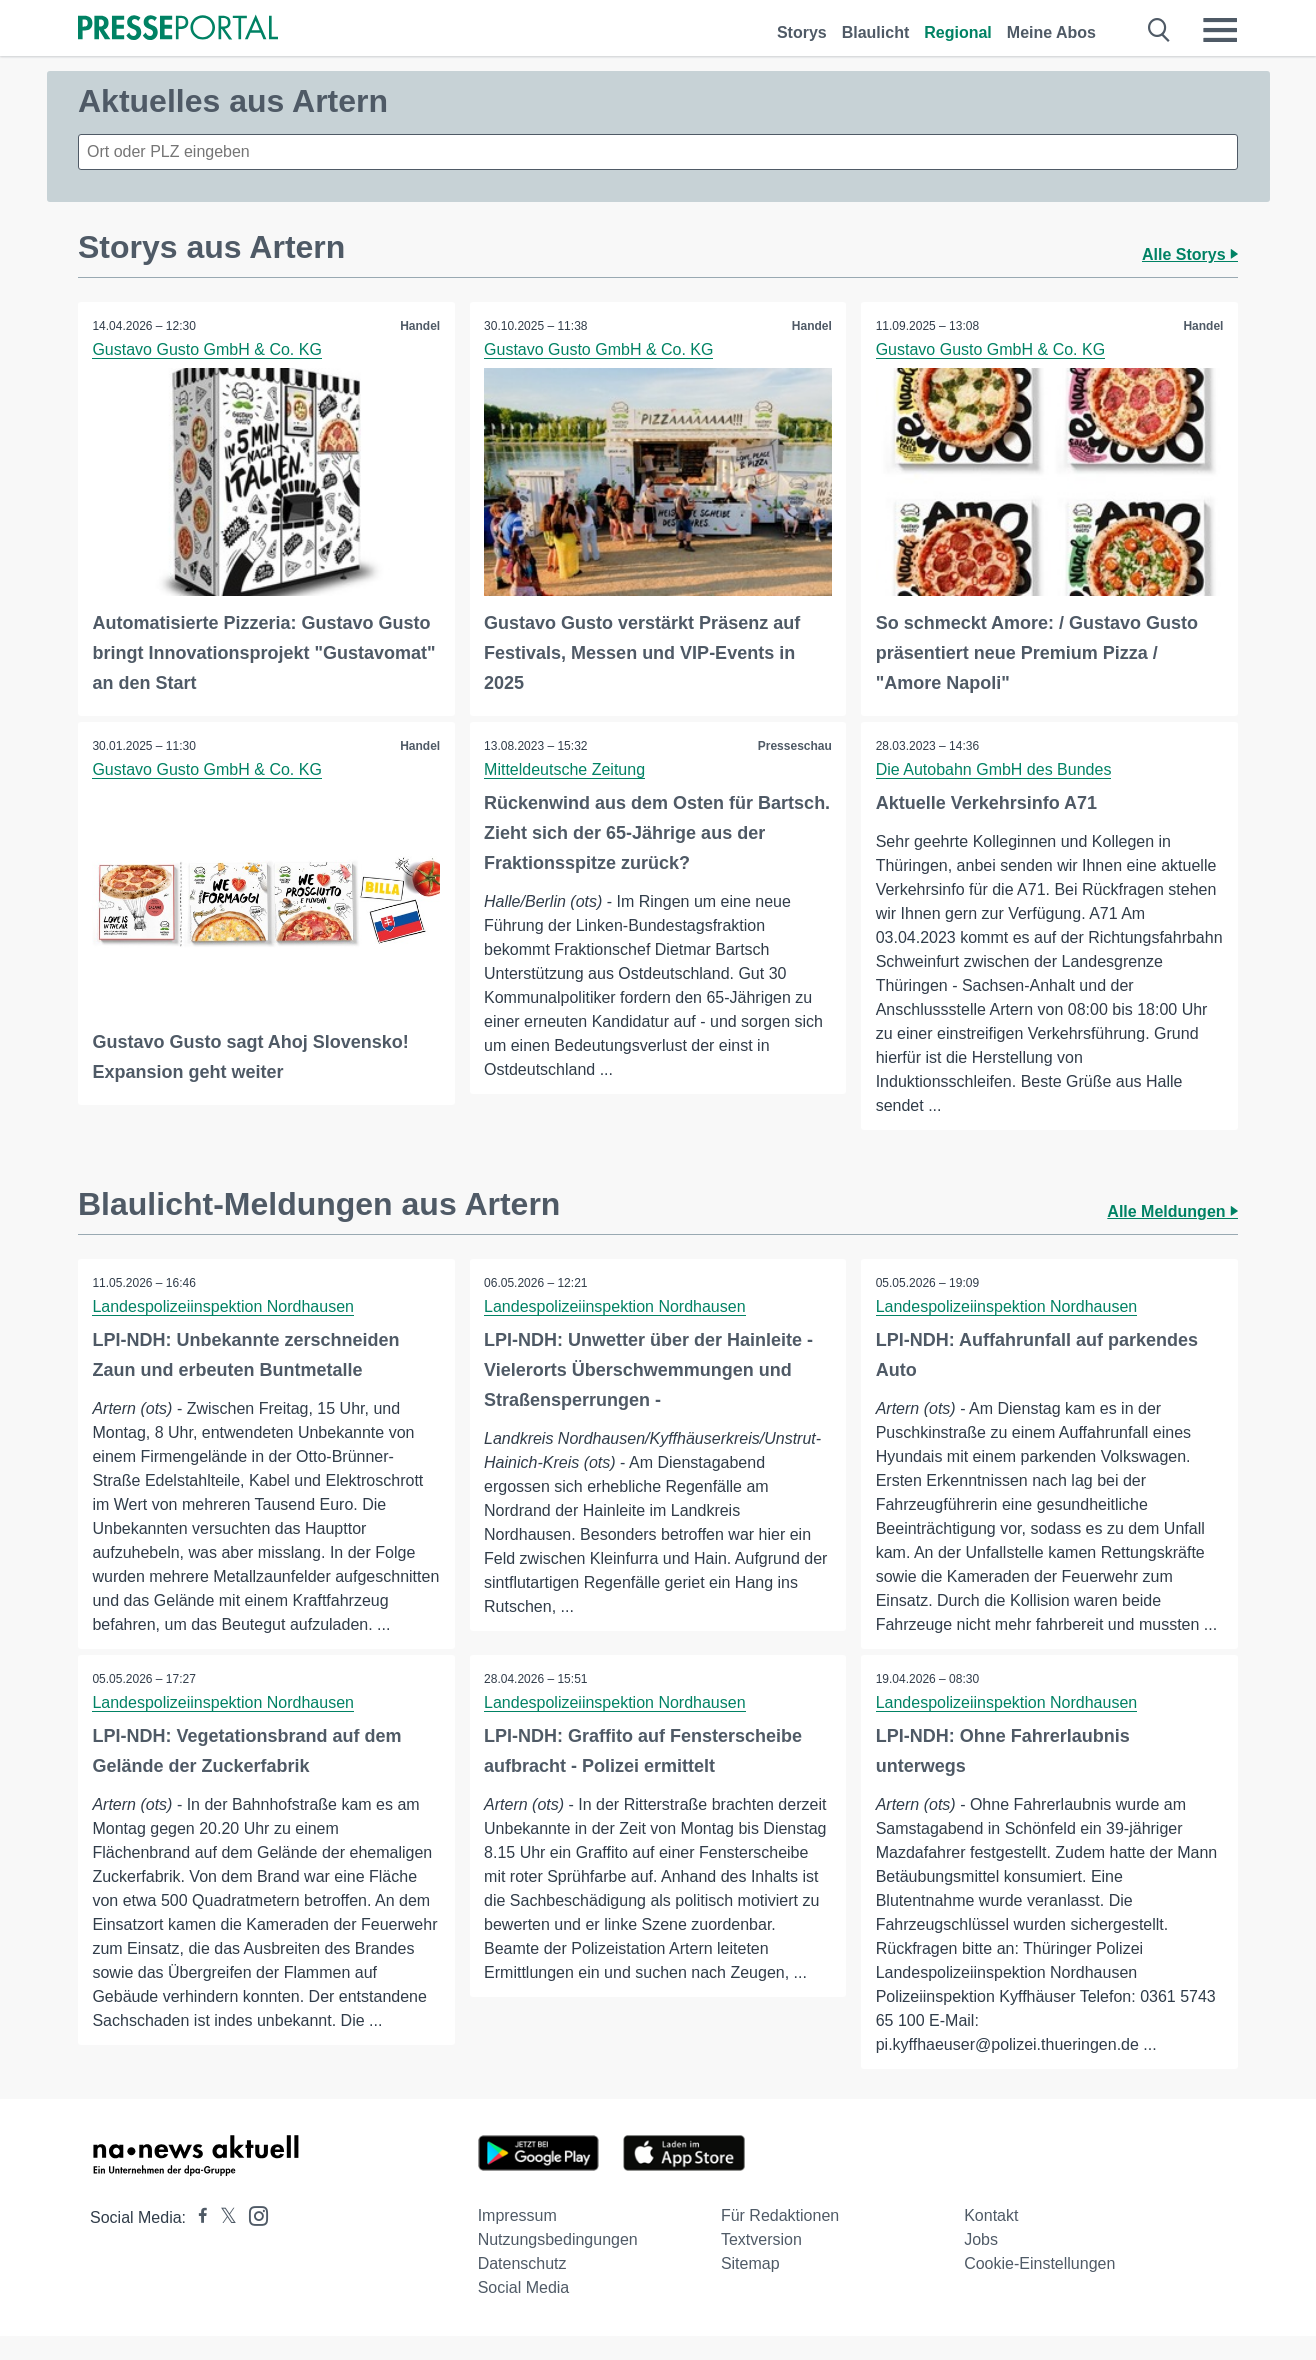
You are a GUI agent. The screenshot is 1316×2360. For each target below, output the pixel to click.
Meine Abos (1051, 32)
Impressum (517, 2239)
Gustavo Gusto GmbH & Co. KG (207, 349)
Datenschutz (522, 2287)
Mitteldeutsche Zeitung (565, 768)
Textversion (761, 2263)
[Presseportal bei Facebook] (197, 2241)
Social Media (524, 2311)
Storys (802, 32)
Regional (958, 32)
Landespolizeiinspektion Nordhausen (224, 1306)
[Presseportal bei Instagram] (252, 2238)
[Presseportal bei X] (222, 2241)
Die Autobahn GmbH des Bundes (994, 768)
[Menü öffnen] (1220, 30)
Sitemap (750, 2287)
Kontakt (991, 2239)
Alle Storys (1190, 254)
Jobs (981, 2263)
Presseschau (794, 745)
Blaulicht (876, 32)
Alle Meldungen (1172, 1211)
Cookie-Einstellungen (1039, 2287)
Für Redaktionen (780, 2239)
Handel (420, 326)
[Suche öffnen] (1159, 30)
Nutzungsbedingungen (558, 2263)
